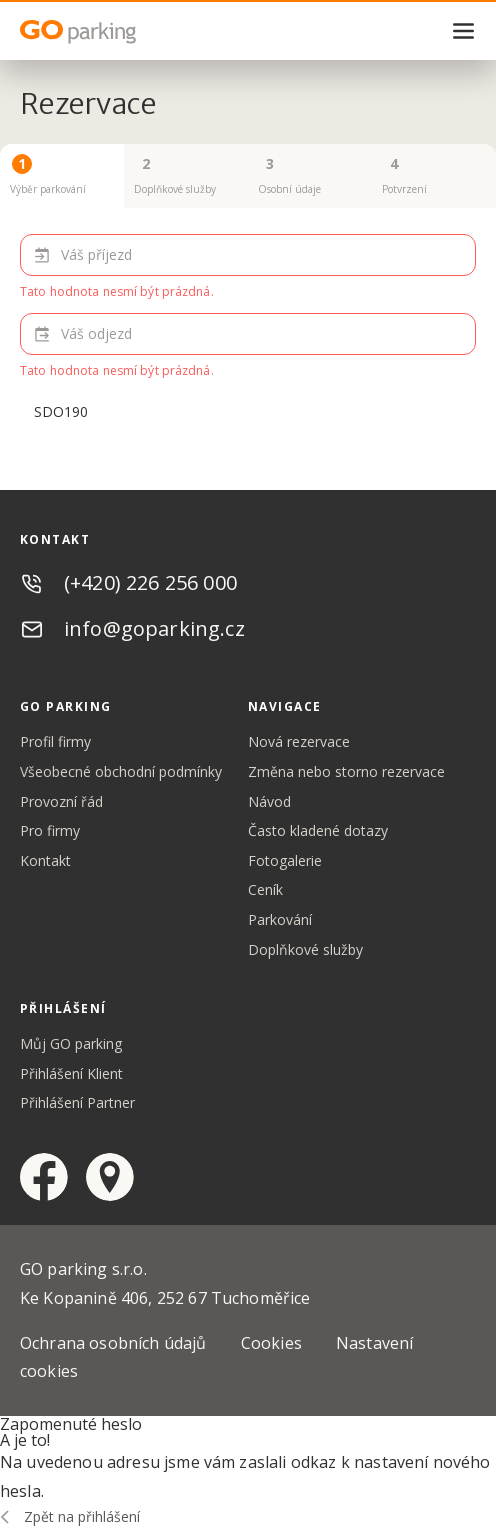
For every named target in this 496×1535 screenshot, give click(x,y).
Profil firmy (55, 741)
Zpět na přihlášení (82, 1516)
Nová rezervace (299, 741)
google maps (110, 1177)
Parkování (280, 919)
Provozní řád (61, 801)
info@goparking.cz (154, 628)
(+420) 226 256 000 (150, 582)
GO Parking (120, 32)
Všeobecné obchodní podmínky (121, 771)
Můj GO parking (71, 1043)
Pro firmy (50, 830)
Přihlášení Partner (77, 1102)
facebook (44, 1177)
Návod (269, 801)
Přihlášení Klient (71, 1073)
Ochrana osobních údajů (113, 1343)
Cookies (271, 1343)
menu (464, 31)
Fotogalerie (285, 860)
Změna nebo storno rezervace (346, 771)
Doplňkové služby (305, 949)
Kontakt (45, 860)
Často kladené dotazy (318, 830)
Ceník (265, 889)
